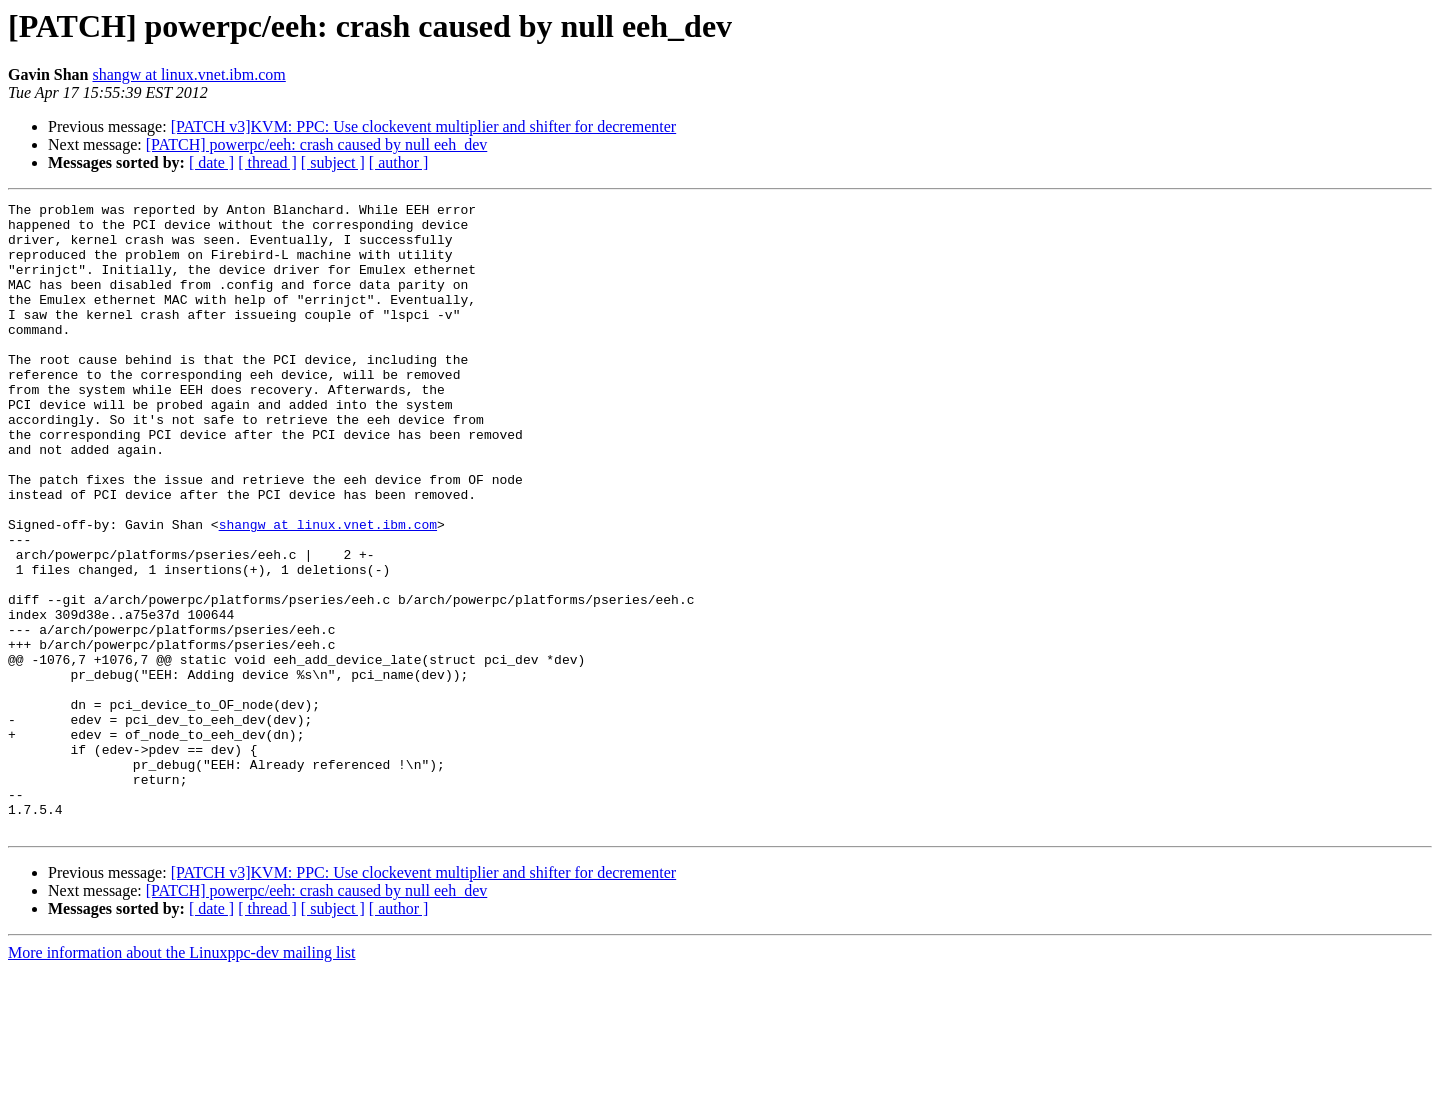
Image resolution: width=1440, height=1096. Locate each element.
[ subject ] (333, 162)
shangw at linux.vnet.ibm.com (188, 74)
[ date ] (211, 162)
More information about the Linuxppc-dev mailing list (181, 1078)
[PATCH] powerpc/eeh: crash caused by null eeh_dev (317, 144)
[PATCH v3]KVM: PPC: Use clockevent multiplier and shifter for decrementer (424, 126)
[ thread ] (267, 162)
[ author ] (399, 162)
